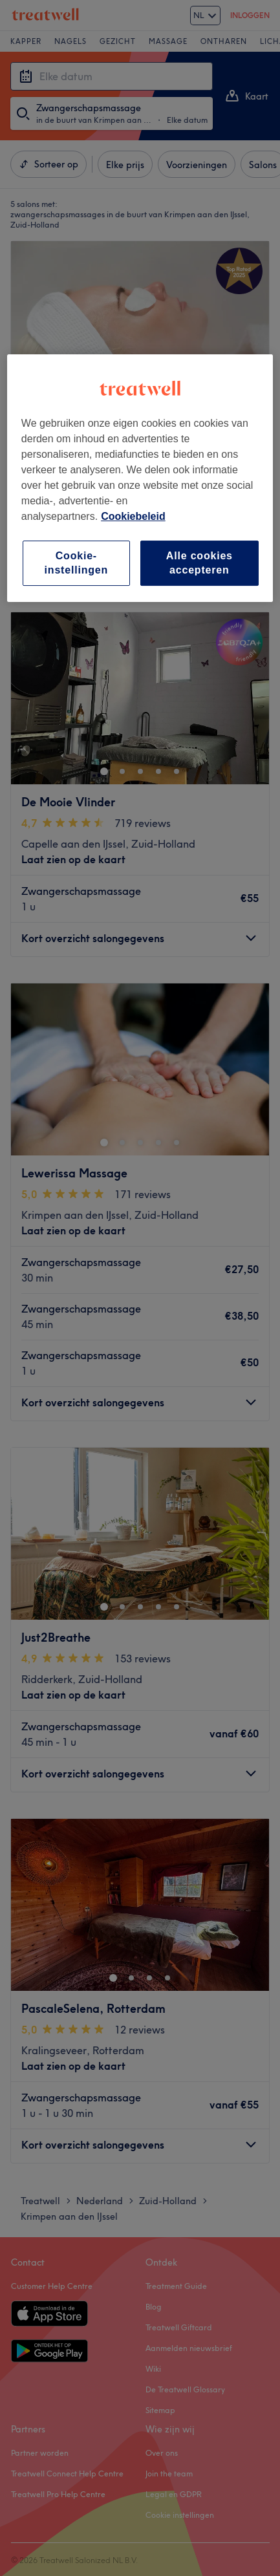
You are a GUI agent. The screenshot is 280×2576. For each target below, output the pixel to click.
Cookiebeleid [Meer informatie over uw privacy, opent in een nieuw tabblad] (133, 516)
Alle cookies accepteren (199, 562)
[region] (140, 478)
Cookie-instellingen (77, 562)
